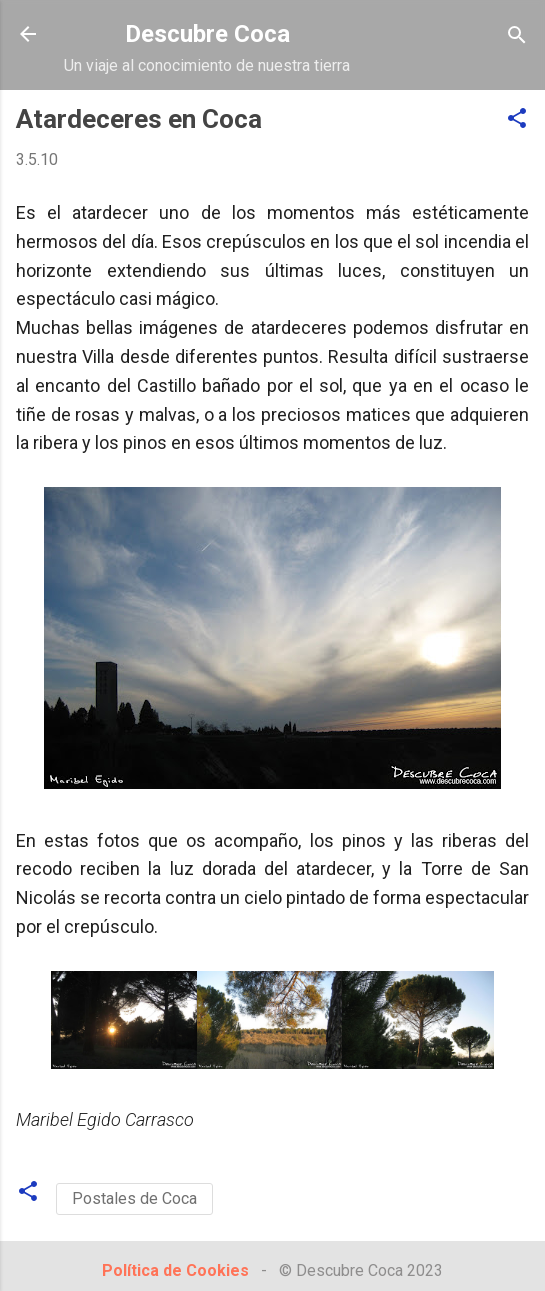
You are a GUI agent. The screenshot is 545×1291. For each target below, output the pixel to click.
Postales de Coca (134, 1198)
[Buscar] (517, 36)
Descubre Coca (207, 34)
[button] (517, 119)
